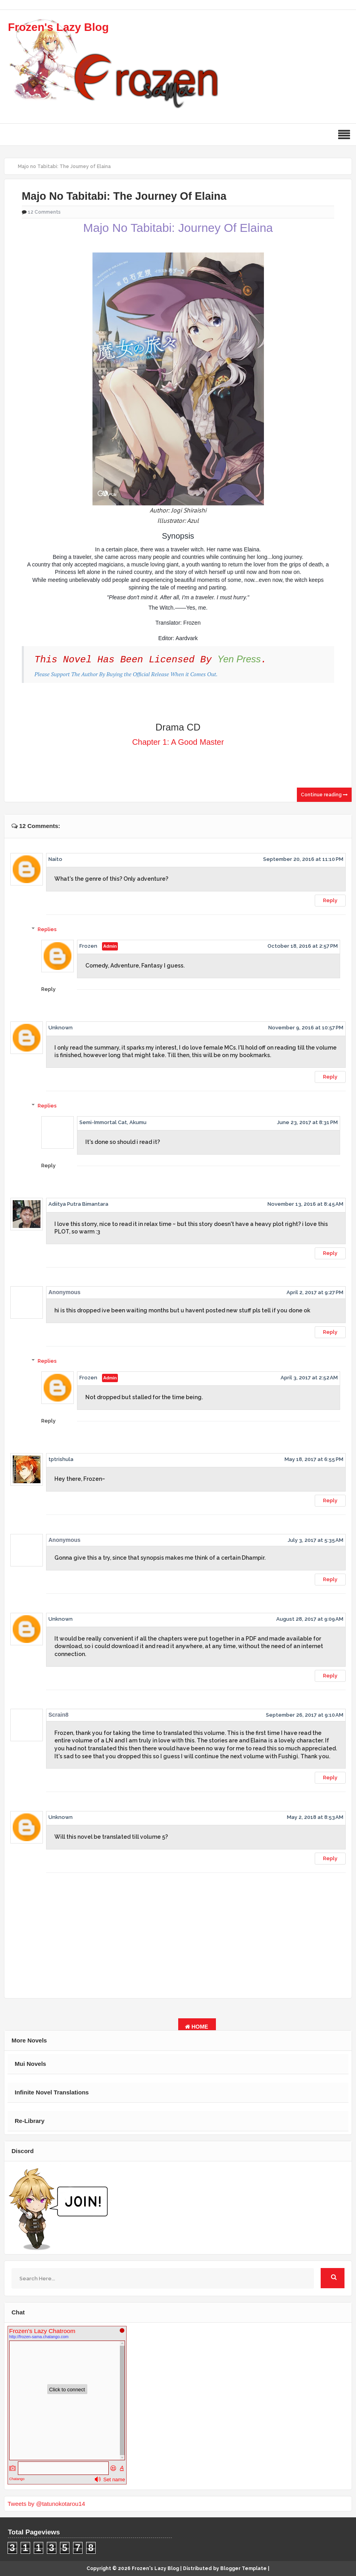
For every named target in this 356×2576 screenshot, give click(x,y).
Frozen (88, 946)
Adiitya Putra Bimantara (78, 1204)
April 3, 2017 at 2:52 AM (309, 1378)
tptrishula (60, 1459)
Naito (55, 859)
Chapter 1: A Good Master (178, 742)
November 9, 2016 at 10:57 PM (305, 1028)
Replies (47, 929)
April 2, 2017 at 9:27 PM (315, 1292)
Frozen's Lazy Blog (58, 27)
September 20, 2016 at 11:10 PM (303, 859)
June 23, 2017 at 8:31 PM (307, 1122)
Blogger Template (243, 2568)
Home (196, 2026)
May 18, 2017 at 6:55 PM (314, 1459)
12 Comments (44, 212)
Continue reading (324, 794)
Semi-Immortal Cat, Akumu (112, 1122)
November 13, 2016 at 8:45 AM (305, 1204)
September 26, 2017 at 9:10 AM (304, 1715)
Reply (330, 900)
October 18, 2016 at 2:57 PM (302, 946)
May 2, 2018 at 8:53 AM (315, 1817)
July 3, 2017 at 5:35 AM (315, 1540)
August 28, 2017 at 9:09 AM (309, 1619)
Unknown (60, 1028)
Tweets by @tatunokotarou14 (46, 2503)
